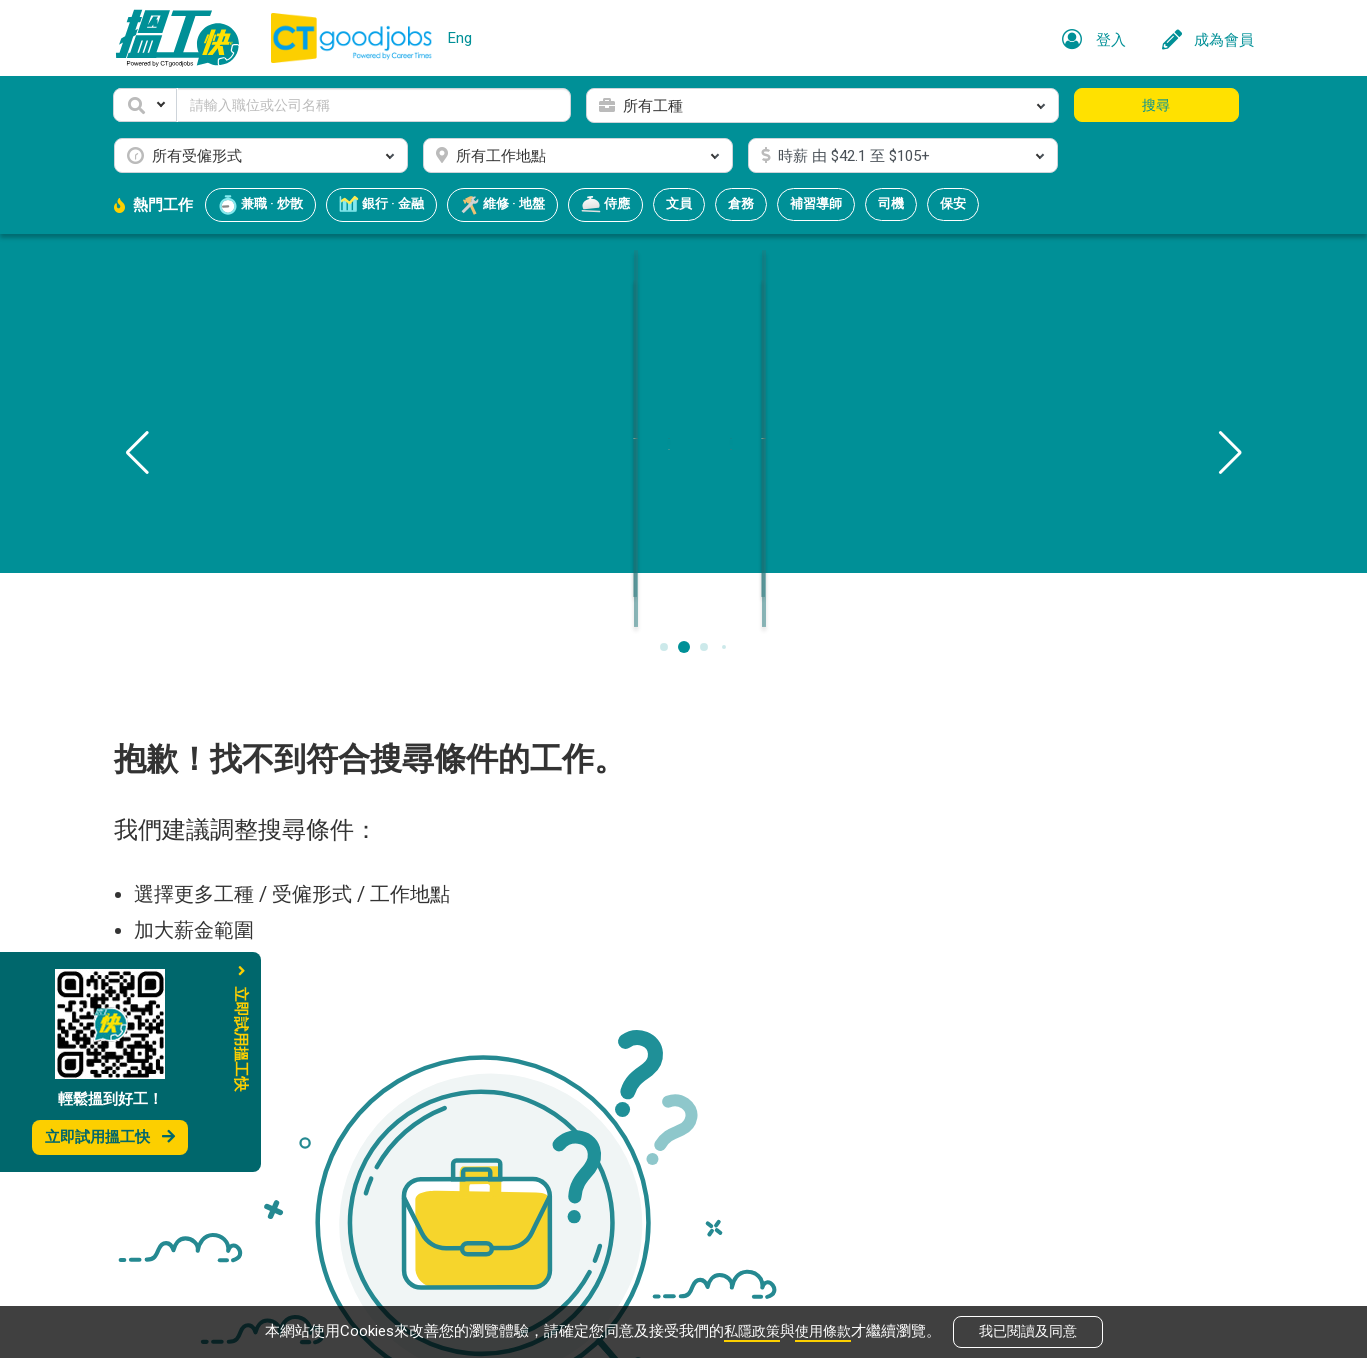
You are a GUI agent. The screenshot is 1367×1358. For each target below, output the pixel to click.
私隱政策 (750, 1330)
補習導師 (816, 203)
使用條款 (825, 1330)
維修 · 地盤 (502, 205)
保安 (953, 203)
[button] (145, 105)
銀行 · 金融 (381, 205)
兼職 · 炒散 (260, 205)
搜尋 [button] (1156, 105)
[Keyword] (374, 105)
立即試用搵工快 (110, 1137)
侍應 (605, 205)
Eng (460, 38)
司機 (891, 203)
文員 (679, 203)
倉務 (741, 203)
